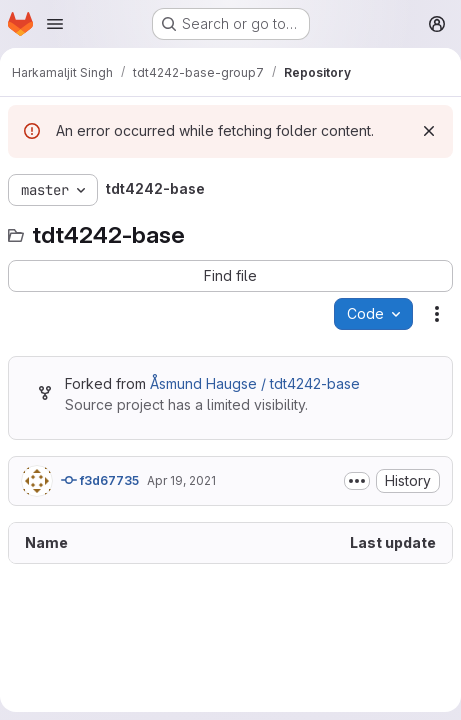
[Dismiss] (429, 131)
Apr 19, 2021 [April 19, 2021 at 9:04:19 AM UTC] (181, 480)
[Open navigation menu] (55, 24)
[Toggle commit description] (357, 481)
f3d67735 (100, 480)
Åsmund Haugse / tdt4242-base (255, 383)
